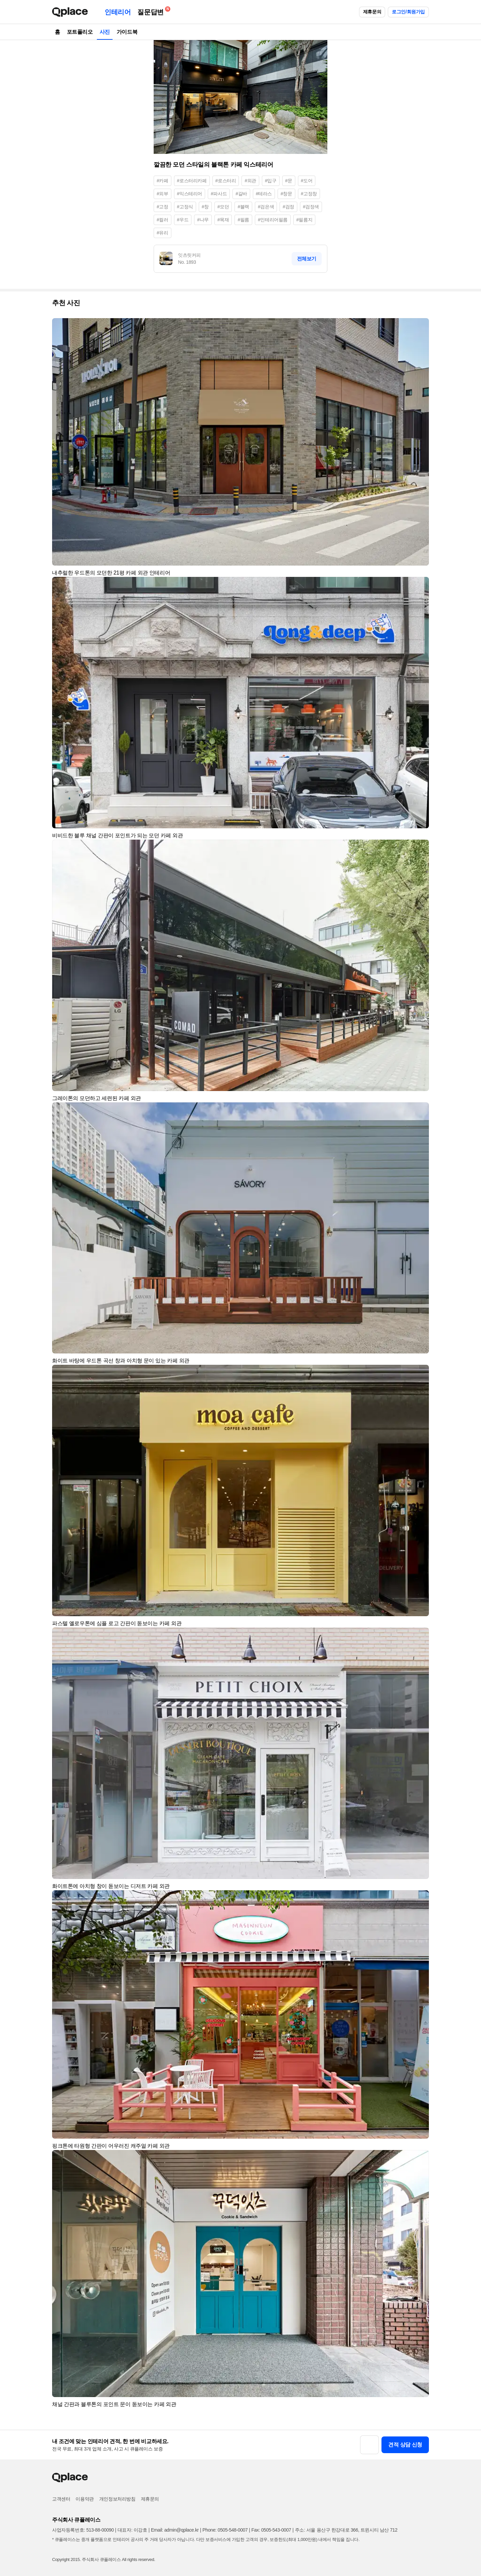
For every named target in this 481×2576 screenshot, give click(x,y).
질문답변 (152, 10)
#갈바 (241, 193)
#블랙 (243, 206)
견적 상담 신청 (405, 2444)
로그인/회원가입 (408, 11)
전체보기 (306, 258)
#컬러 (162, 219)
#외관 (250, 180)
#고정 (162, 206)
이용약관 (84, 2499)
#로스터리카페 (192, 180)
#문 (288, 180)
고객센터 (61, 2499)
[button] (421, 326)
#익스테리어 (189, 193)
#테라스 (264, 193)
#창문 (286, 193)
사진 (105, 32)
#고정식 (185, 206)
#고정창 (309, 193)
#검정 (288, 206)
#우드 (183, 219)
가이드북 (127, 32)
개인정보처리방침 (117, 2499)
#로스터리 (225, 180)
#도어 (307, 180)
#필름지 (304, 219)
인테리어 (118, 12)
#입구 (271, 180)
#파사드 (219, 193)
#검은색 (266, 206)
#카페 (162, 180)
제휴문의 (372, 11)
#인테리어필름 (273, 219)
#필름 (243, 219)
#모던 (223, 206)
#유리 (162, 232)
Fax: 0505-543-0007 (271, 2530)
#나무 (203, 219)
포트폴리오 (80, 32)
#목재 (223, 219)
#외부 (162, 193)
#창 (205, 206)
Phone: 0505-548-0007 (225, 2530)
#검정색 (311, 206)
